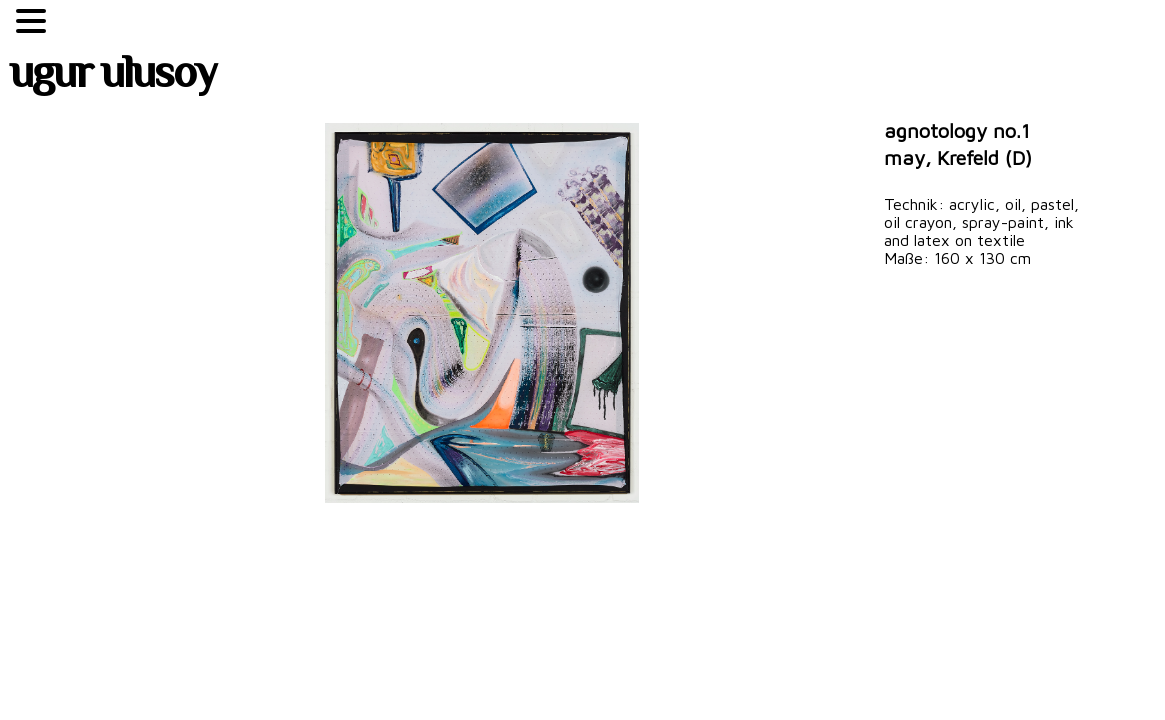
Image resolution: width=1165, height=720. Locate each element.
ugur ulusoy (112, 77)
